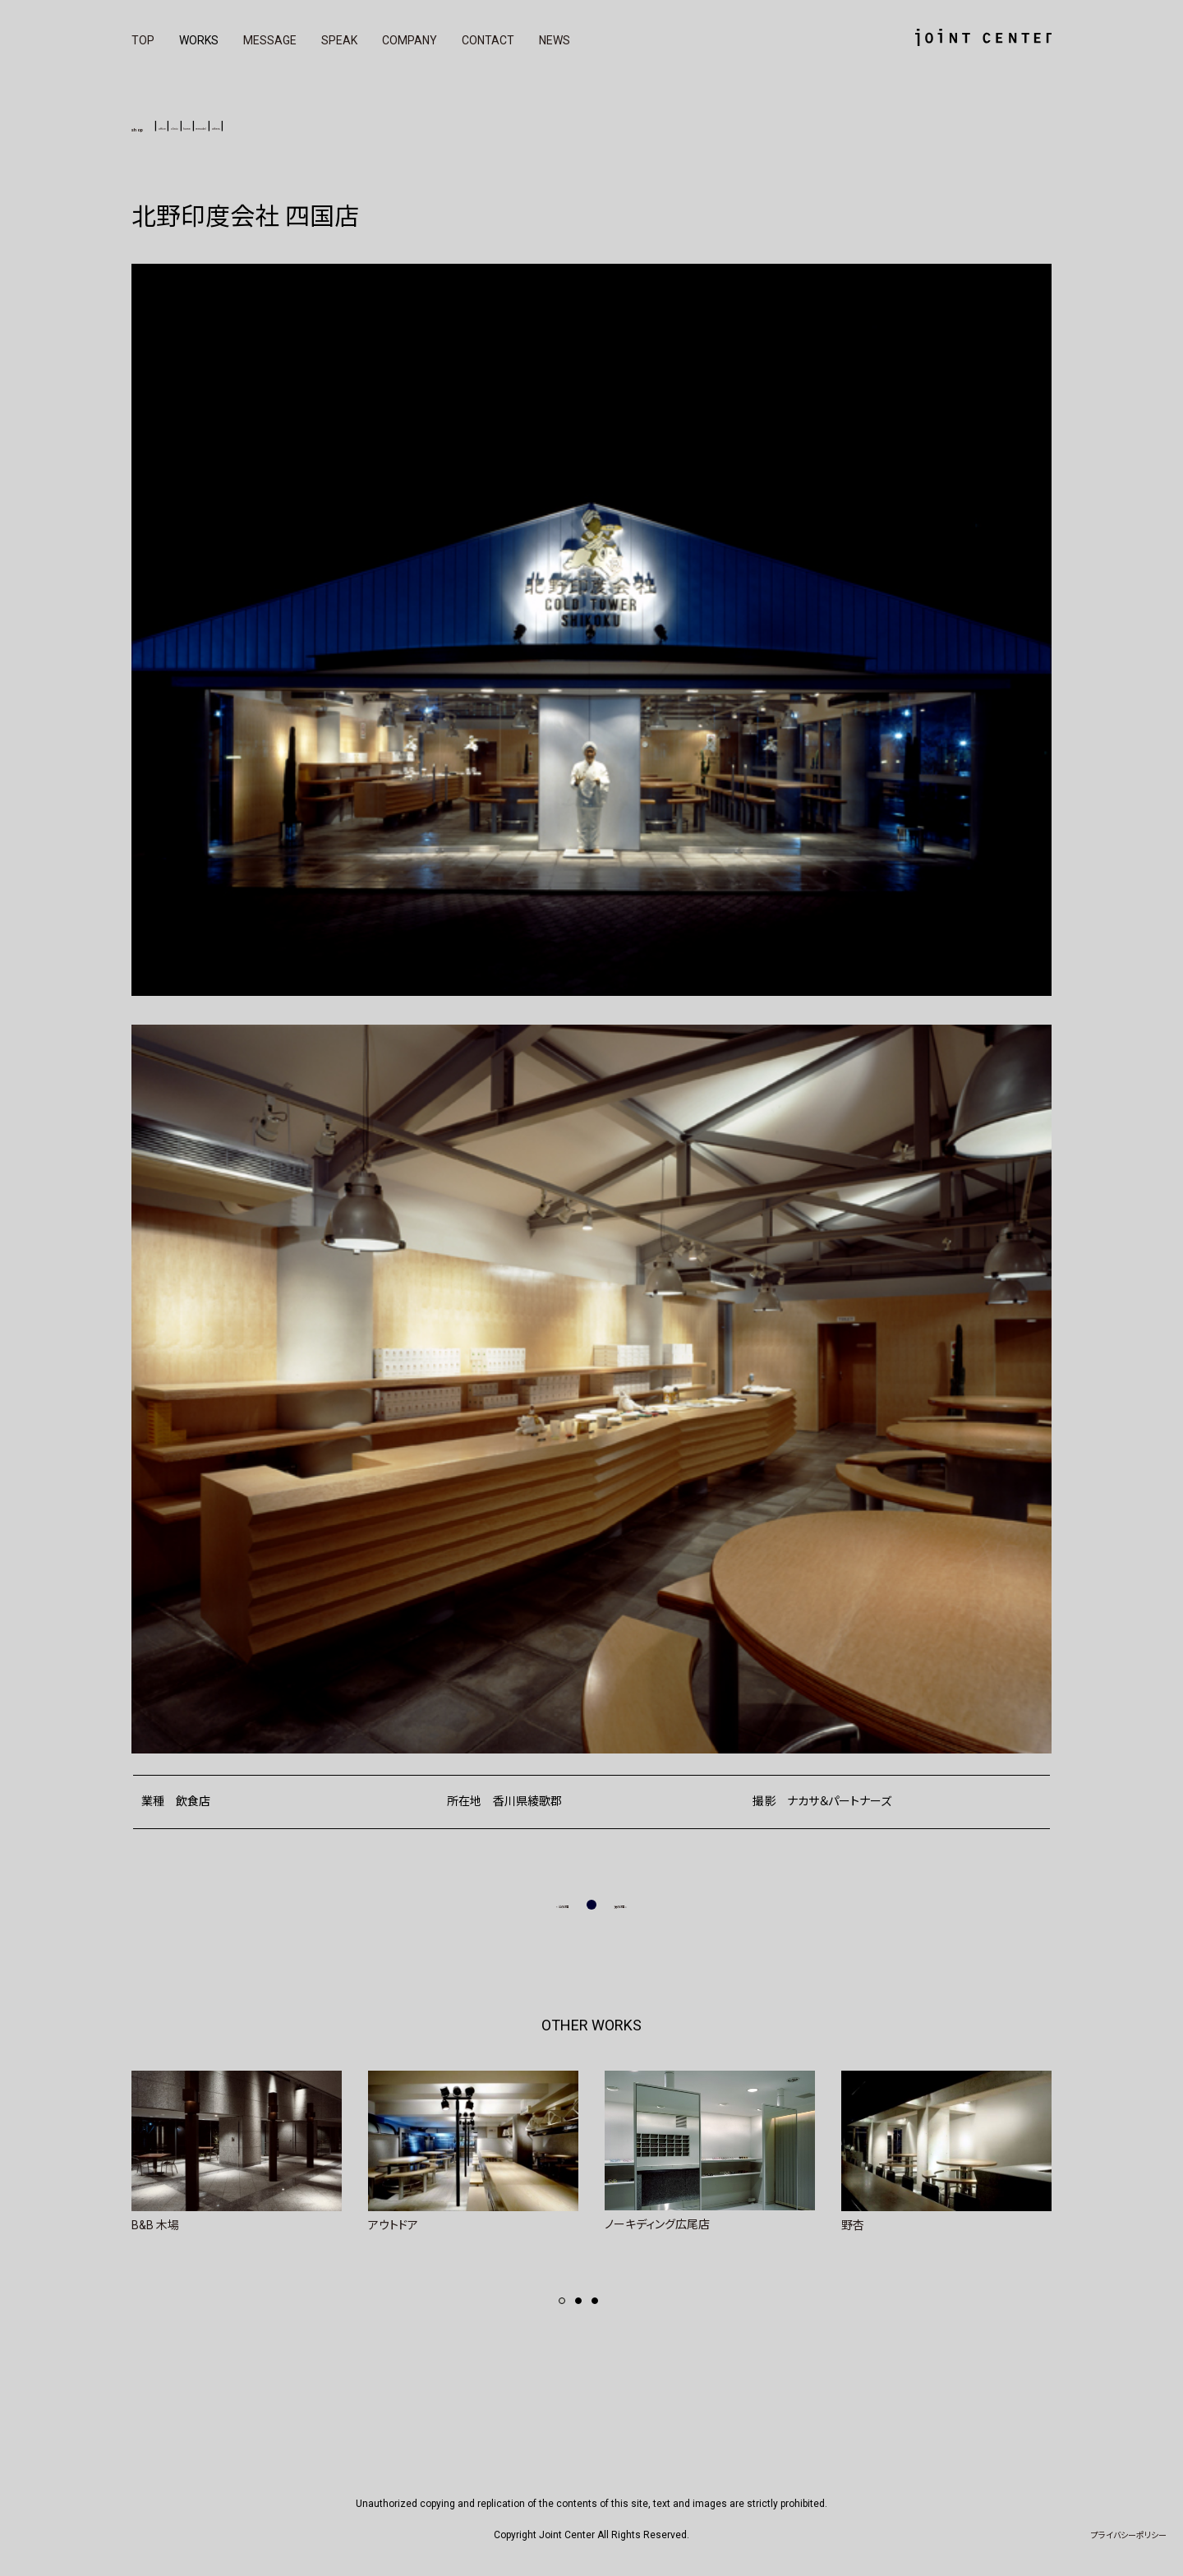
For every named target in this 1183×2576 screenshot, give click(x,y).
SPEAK (339, 40)
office (209, 125)
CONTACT (488, 40)
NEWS (554, 40)
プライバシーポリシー (1129, 2535)
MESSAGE (270, 40)
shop (153, 125)
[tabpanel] (236, 2151)
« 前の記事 (541, 1903)
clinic (250, 125)
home (292, 125)
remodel (343, 125)
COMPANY (409, 40)
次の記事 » (641, 1903)
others (395, 125)
